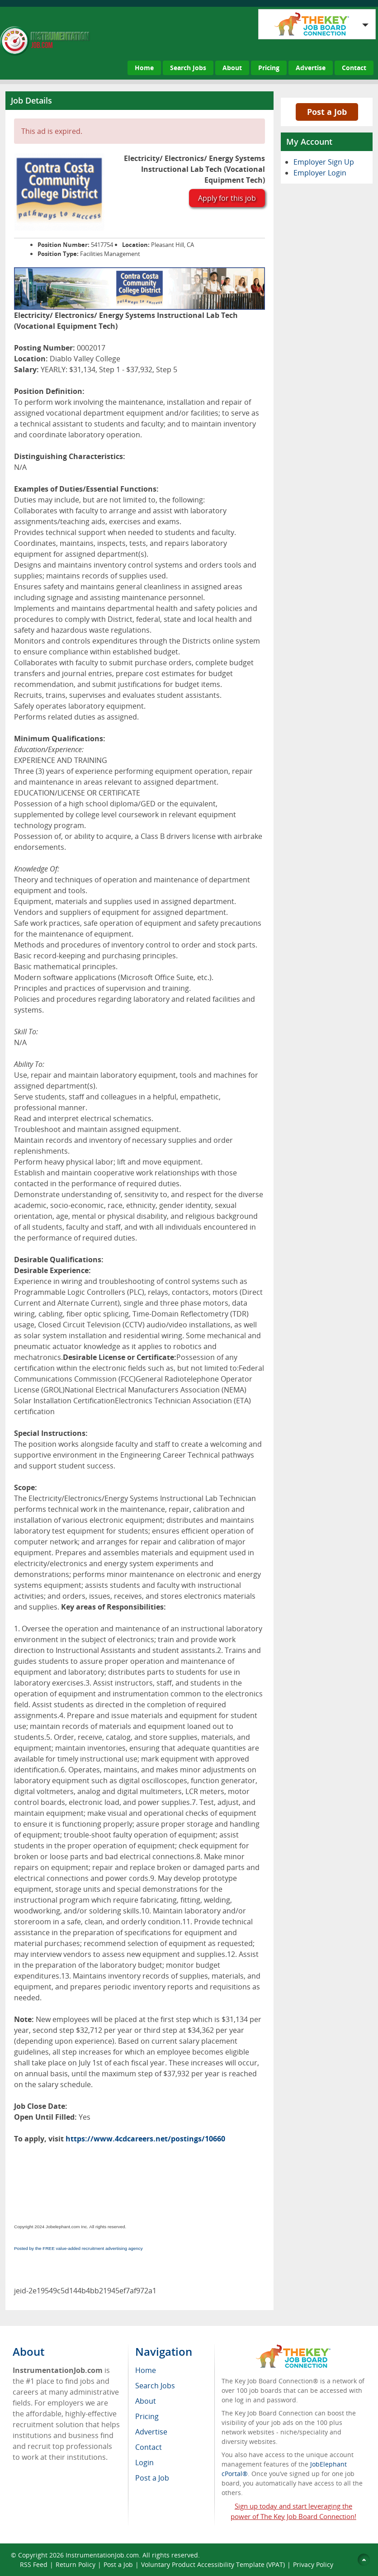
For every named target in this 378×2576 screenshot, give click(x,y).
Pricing (268, 67)
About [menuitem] (145, 2401)
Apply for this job (227, 198)
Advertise (311, 67)
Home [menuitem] (145, 2370)
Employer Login (319, 173)
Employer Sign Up (323, 162)
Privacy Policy (314, 2564)
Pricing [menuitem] (147, 2416)
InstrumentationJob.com (102, 2555)
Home (144, 67)
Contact (354, 67)
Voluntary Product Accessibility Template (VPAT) (213, 2564)
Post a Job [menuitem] (152, 2478)
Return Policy (75, 2564)
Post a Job (327, 111)
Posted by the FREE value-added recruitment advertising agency (78, 2248)
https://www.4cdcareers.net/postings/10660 (145, 2139)
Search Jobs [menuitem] (155, 2386)
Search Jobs (188, 67)
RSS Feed (33, 2564)
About (232, 67)
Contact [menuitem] (148, 2447)
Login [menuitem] (144, 2462)
